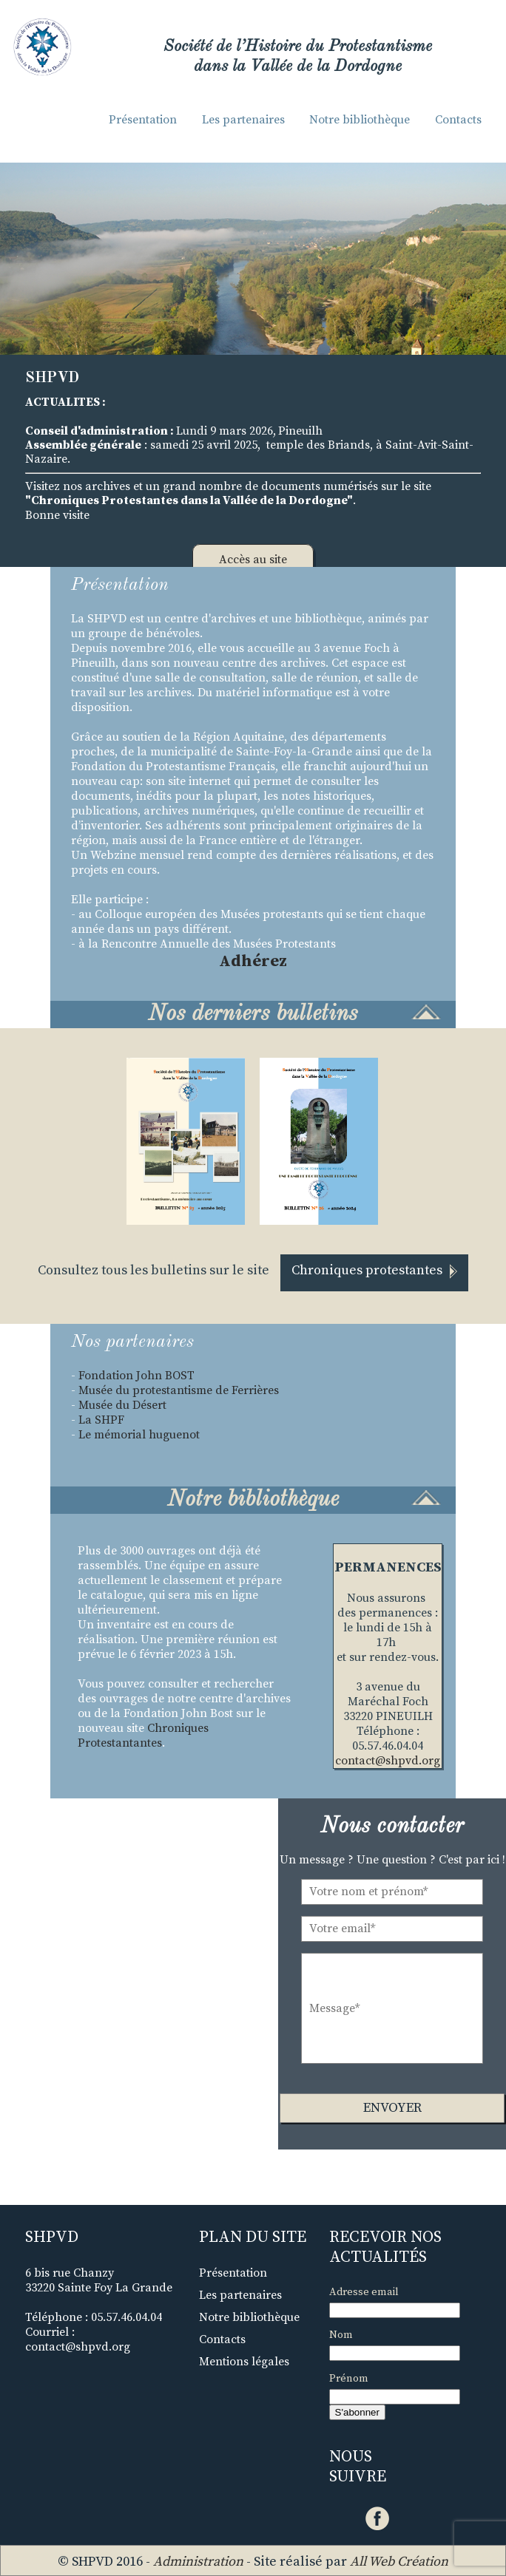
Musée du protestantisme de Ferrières (178, 1390)
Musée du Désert (122, 1405)
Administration (198, 2561)
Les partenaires (243, 119)
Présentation (143, 119)
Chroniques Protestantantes (143, 1735)
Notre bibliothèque (359, 119)
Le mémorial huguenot (139, 1434)
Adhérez (253, 961)
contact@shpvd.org (387, 1760)
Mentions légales (244, 2361)
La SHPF (101, 1420)
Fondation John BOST (138, 1375)
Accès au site (253, 559)
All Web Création (399, 2561)
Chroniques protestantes (374, 1270)
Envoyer (392, 2107)
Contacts (458, 119)
